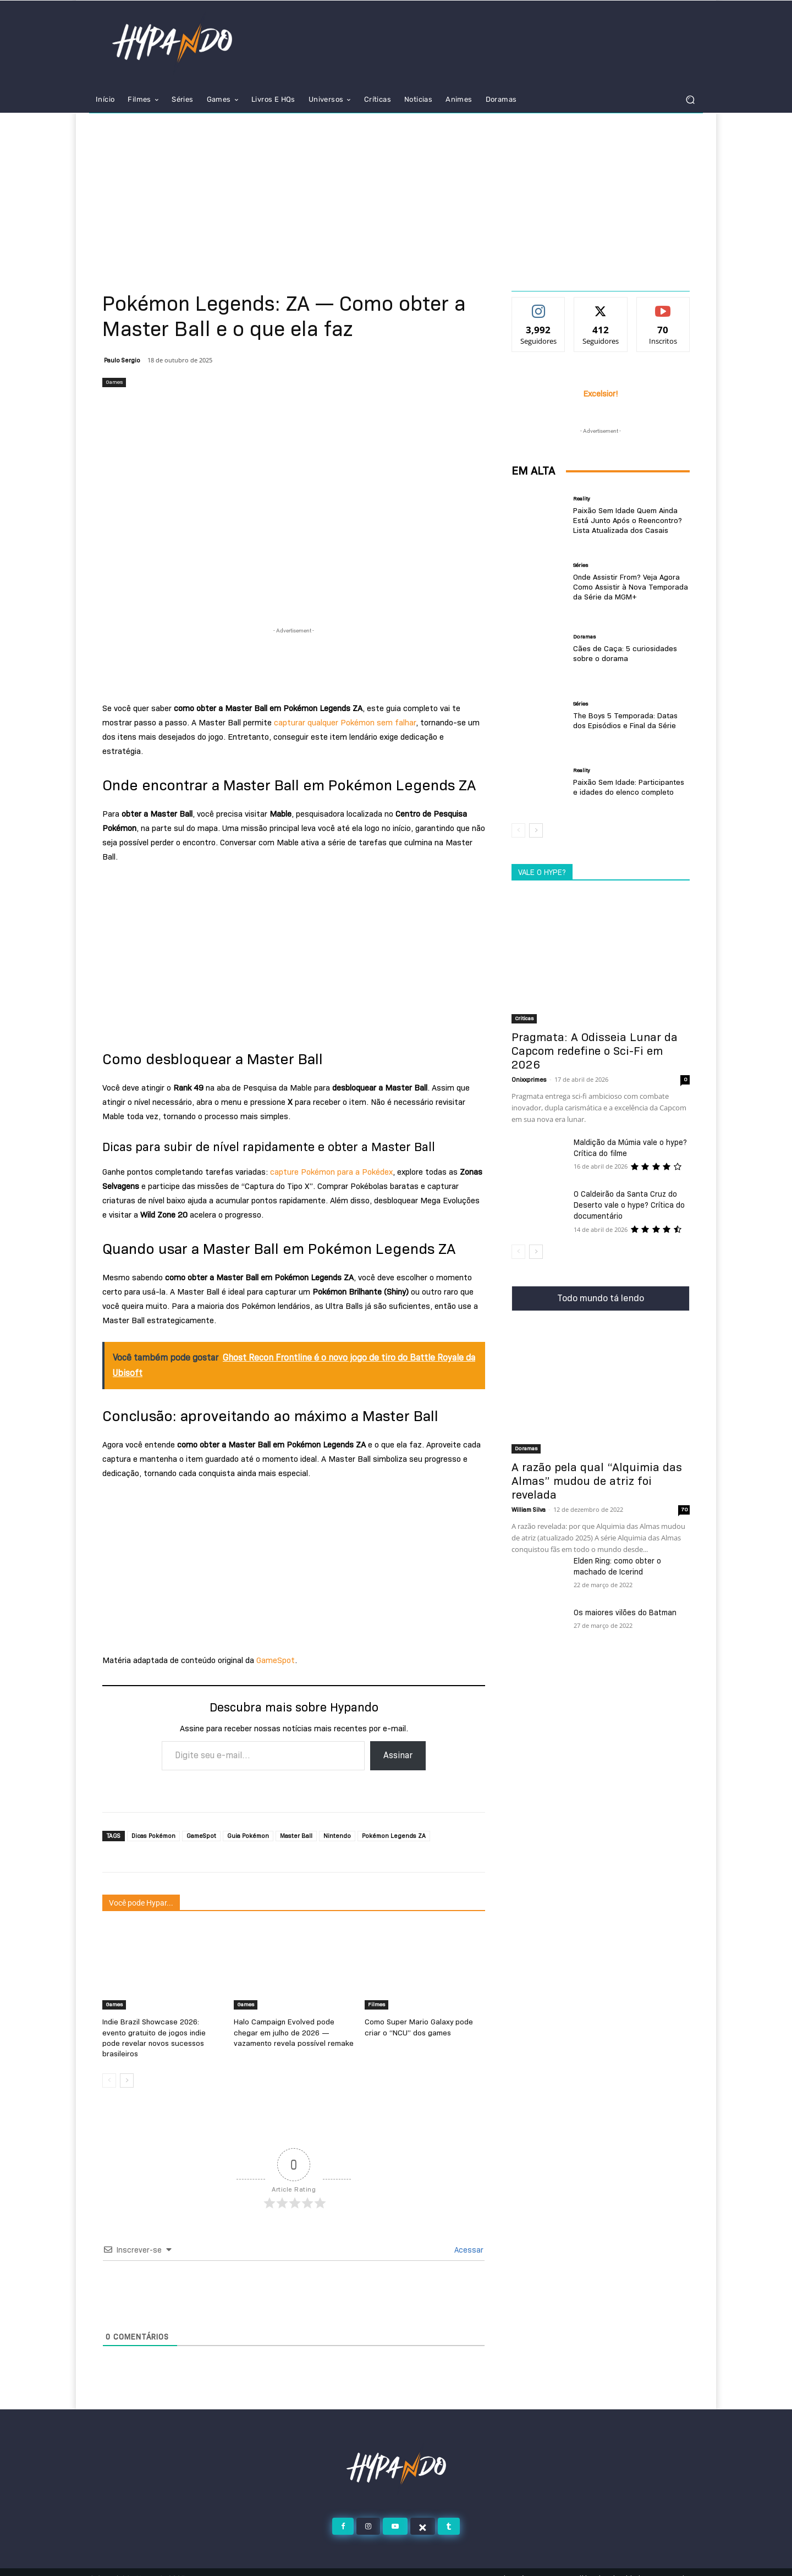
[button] (690, 100)
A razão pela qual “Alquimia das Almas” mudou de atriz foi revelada (597, 1481)
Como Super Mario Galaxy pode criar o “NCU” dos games (423, 2026)
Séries (580, 566)
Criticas (524, 1018)
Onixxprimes (529, 1079)
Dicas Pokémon (153, 1836)
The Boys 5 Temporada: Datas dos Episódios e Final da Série (628, 721)
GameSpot (275, 1660)
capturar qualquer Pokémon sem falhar (344, 723)
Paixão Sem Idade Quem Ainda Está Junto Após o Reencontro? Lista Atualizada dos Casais (630, 521)
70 (684, 1509)
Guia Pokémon (248, 1836)
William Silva (529, 1509)
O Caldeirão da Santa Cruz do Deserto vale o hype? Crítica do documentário (629, 1205)
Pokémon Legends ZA (394, 1836)
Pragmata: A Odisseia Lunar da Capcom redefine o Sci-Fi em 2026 (595, 1051)
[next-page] (127, 2068)
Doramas (584, 637)
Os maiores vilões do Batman (625, 1612)
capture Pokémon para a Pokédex (330, 1172)
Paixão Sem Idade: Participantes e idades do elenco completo (627, 787)
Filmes (376, 2004)
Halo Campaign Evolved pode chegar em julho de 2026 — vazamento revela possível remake (292, 2031)
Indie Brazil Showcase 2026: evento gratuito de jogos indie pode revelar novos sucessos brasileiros (160, 2031)
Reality (581, 500)
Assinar (398, 1755)
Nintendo (337, 1836)
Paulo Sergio (122, 360)
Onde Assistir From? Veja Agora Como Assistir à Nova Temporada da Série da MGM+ (626, 587)
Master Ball (296, 1836)
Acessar (467, 2238)
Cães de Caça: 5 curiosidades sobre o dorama (621, 654)
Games (114, 382)
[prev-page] (109, 2068)
